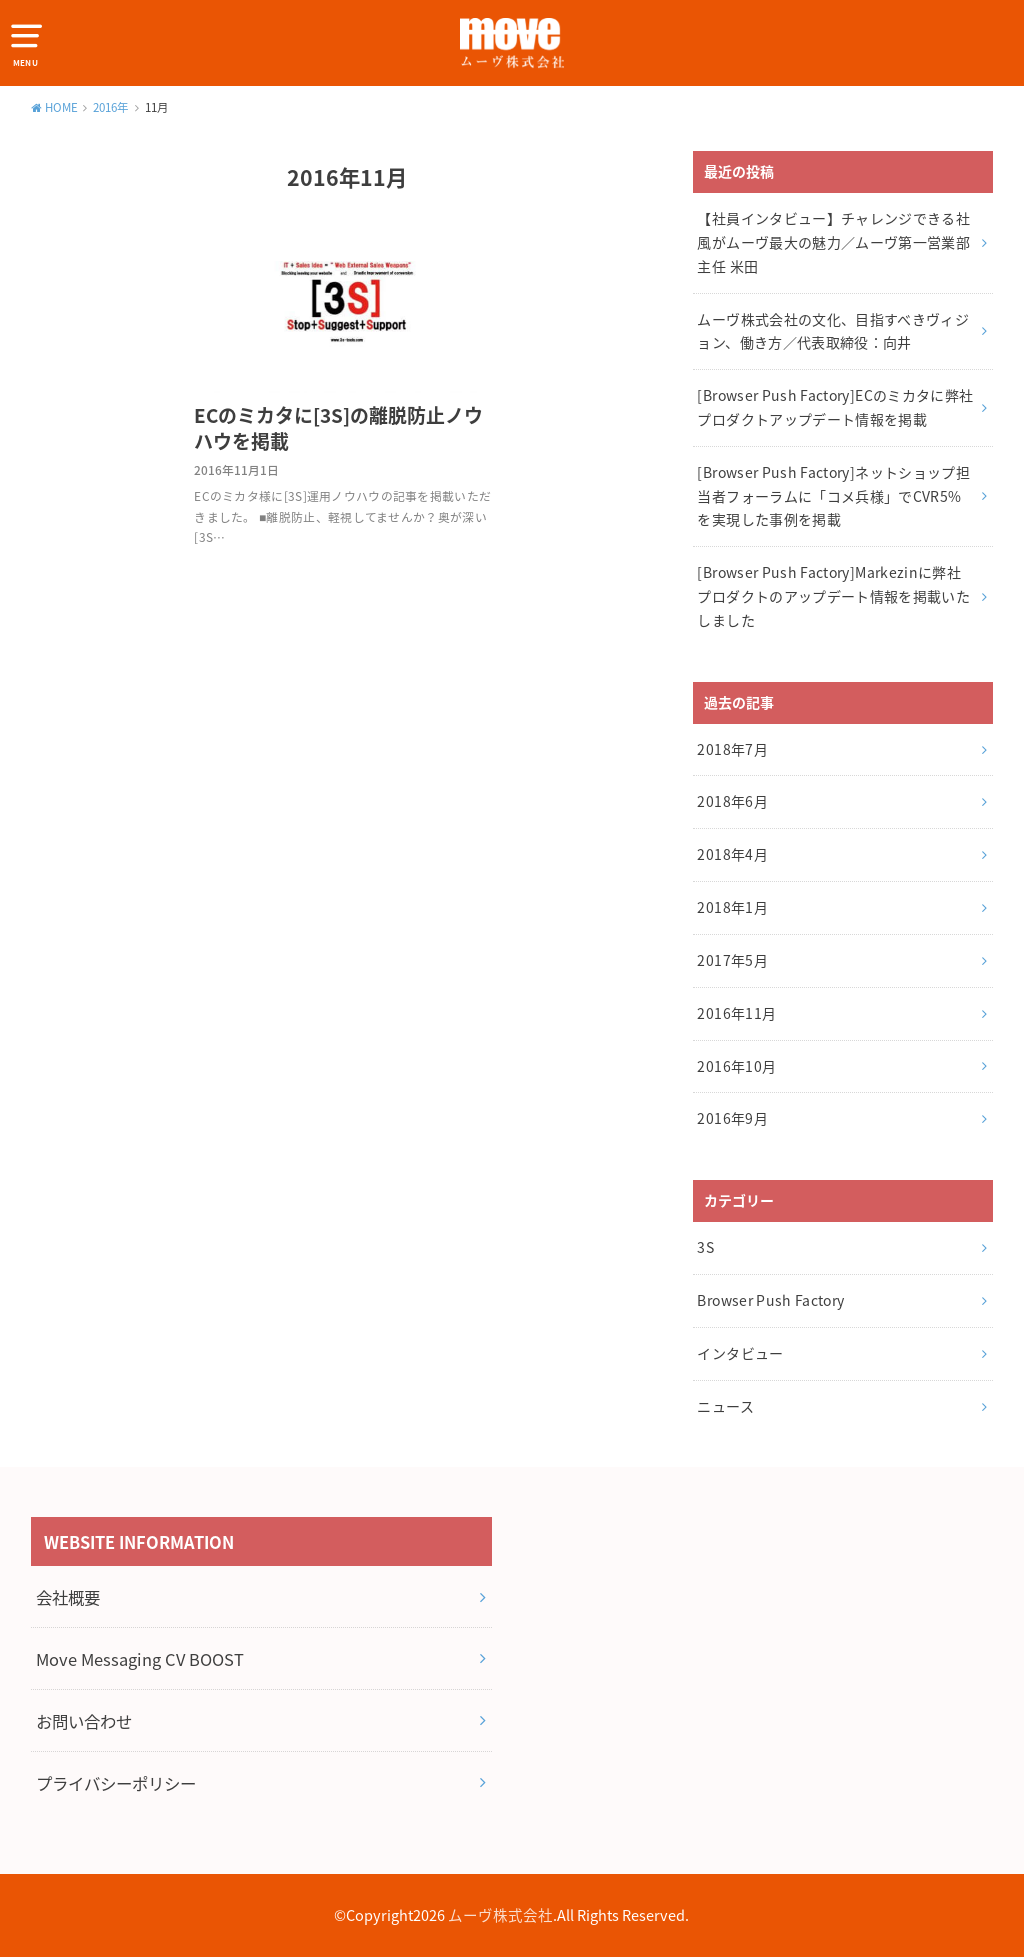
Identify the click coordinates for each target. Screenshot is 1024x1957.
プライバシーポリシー (116, 1783)
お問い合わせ (84, 1721)
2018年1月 (732, 907)
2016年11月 (736, 1013)
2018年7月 (732, 749)
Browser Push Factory (770, 1300)
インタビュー (740, 1353)
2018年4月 (732, 854)
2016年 (111, 107)
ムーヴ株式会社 (500, 1915)
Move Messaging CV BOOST (140, 1659)
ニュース (725, 1406)
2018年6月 (732, 801)
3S (705, 1247)
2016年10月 (736, 1066)
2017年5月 (732, 960)
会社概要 (68, 1597)
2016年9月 (732, 1118)
